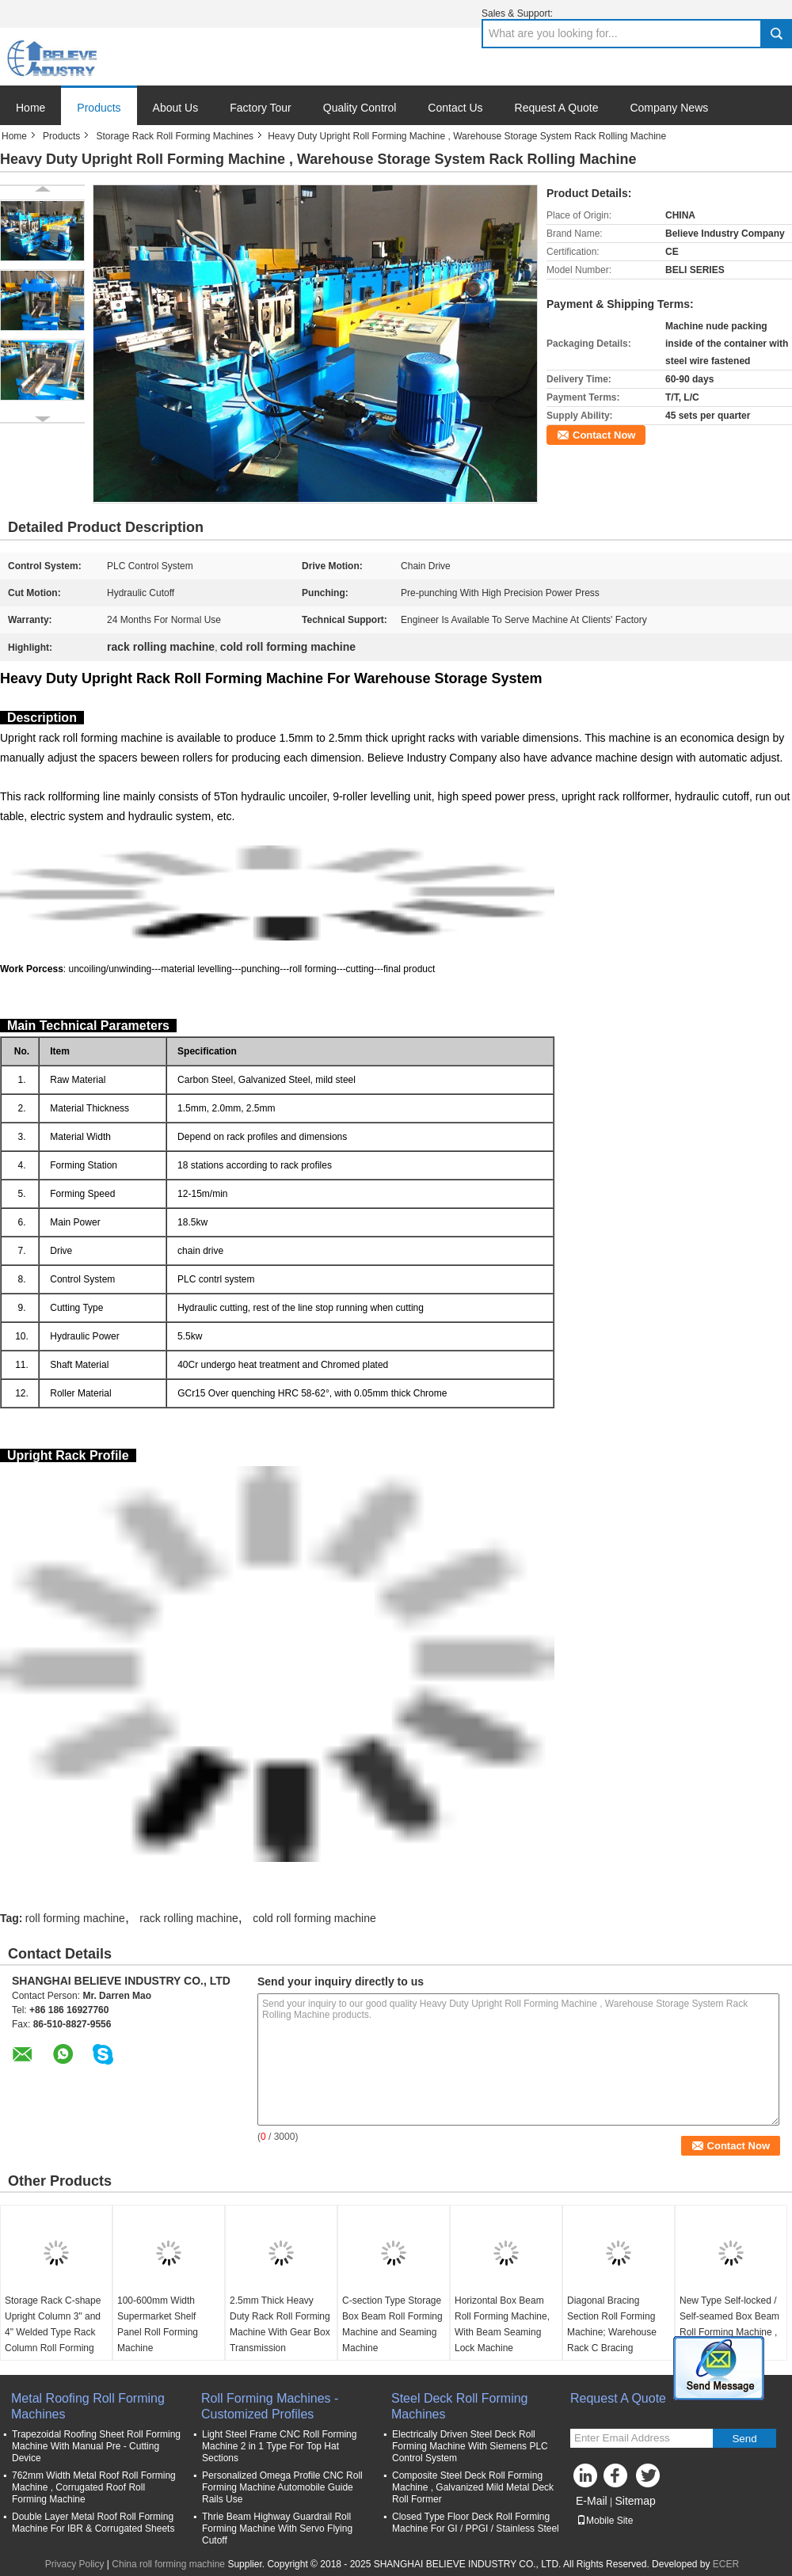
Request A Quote (557, 107)
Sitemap (635, 2500)
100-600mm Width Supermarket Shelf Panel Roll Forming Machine (157, 2324)
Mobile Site (605, 2520)
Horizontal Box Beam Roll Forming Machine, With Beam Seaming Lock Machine (502, 2324)
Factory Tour (260, 107)
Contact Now (604, 435)
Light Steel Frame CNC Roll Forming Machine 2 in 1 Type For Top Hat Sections (279, 2446)
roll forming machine (75, 1918)
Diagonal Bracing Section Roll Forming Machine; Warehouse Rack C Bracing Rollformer (612, 2332)
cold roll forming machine (314, 1918)
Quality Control (360, 107)
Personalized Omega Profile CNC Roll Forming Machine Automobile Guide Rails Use (282, 2487)
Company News (669, 107)
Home (30, 107)
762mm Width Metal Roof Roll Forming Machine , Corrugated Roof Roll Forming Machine (94, 2487)
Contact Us (455, 107)
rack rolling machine (188, 1918)
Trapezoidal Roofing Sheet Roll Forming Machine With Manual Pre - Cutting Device (96, 2446)
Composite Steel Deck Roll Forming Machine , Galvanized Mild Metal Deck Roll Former (473, 2487)
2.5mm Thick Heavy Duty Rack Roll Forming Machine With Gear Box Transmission (280, 2324)
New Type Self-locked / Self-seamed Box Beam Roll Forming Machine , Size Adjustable (729, 2324)
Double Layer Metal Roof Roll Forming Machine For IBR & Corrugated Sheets (93, 2522)
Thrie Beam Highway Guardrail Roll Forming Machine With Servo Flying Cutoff (277, 2528)
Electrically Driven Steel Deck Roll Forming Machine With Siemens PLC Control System (470, 2446)
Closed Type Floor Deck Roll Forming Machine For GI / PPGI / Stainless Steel (475, 2522)
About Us (176, 107)
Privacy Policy (75, 2564)
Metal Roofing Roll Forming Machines (88, 2406)
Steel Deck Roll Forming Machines (459, 2406)
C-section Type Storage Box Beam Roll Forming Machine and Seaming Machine (392, 2324)
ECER (726, 2564)
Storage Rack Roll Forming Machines (174, 136)
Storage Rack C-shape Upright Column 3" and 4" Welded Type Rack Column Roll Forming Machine (53, 2332)
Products (98, 107)
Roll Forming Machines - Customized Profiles (269, 2406)
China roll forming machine (168, 2564)
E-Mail (591, 2500)
